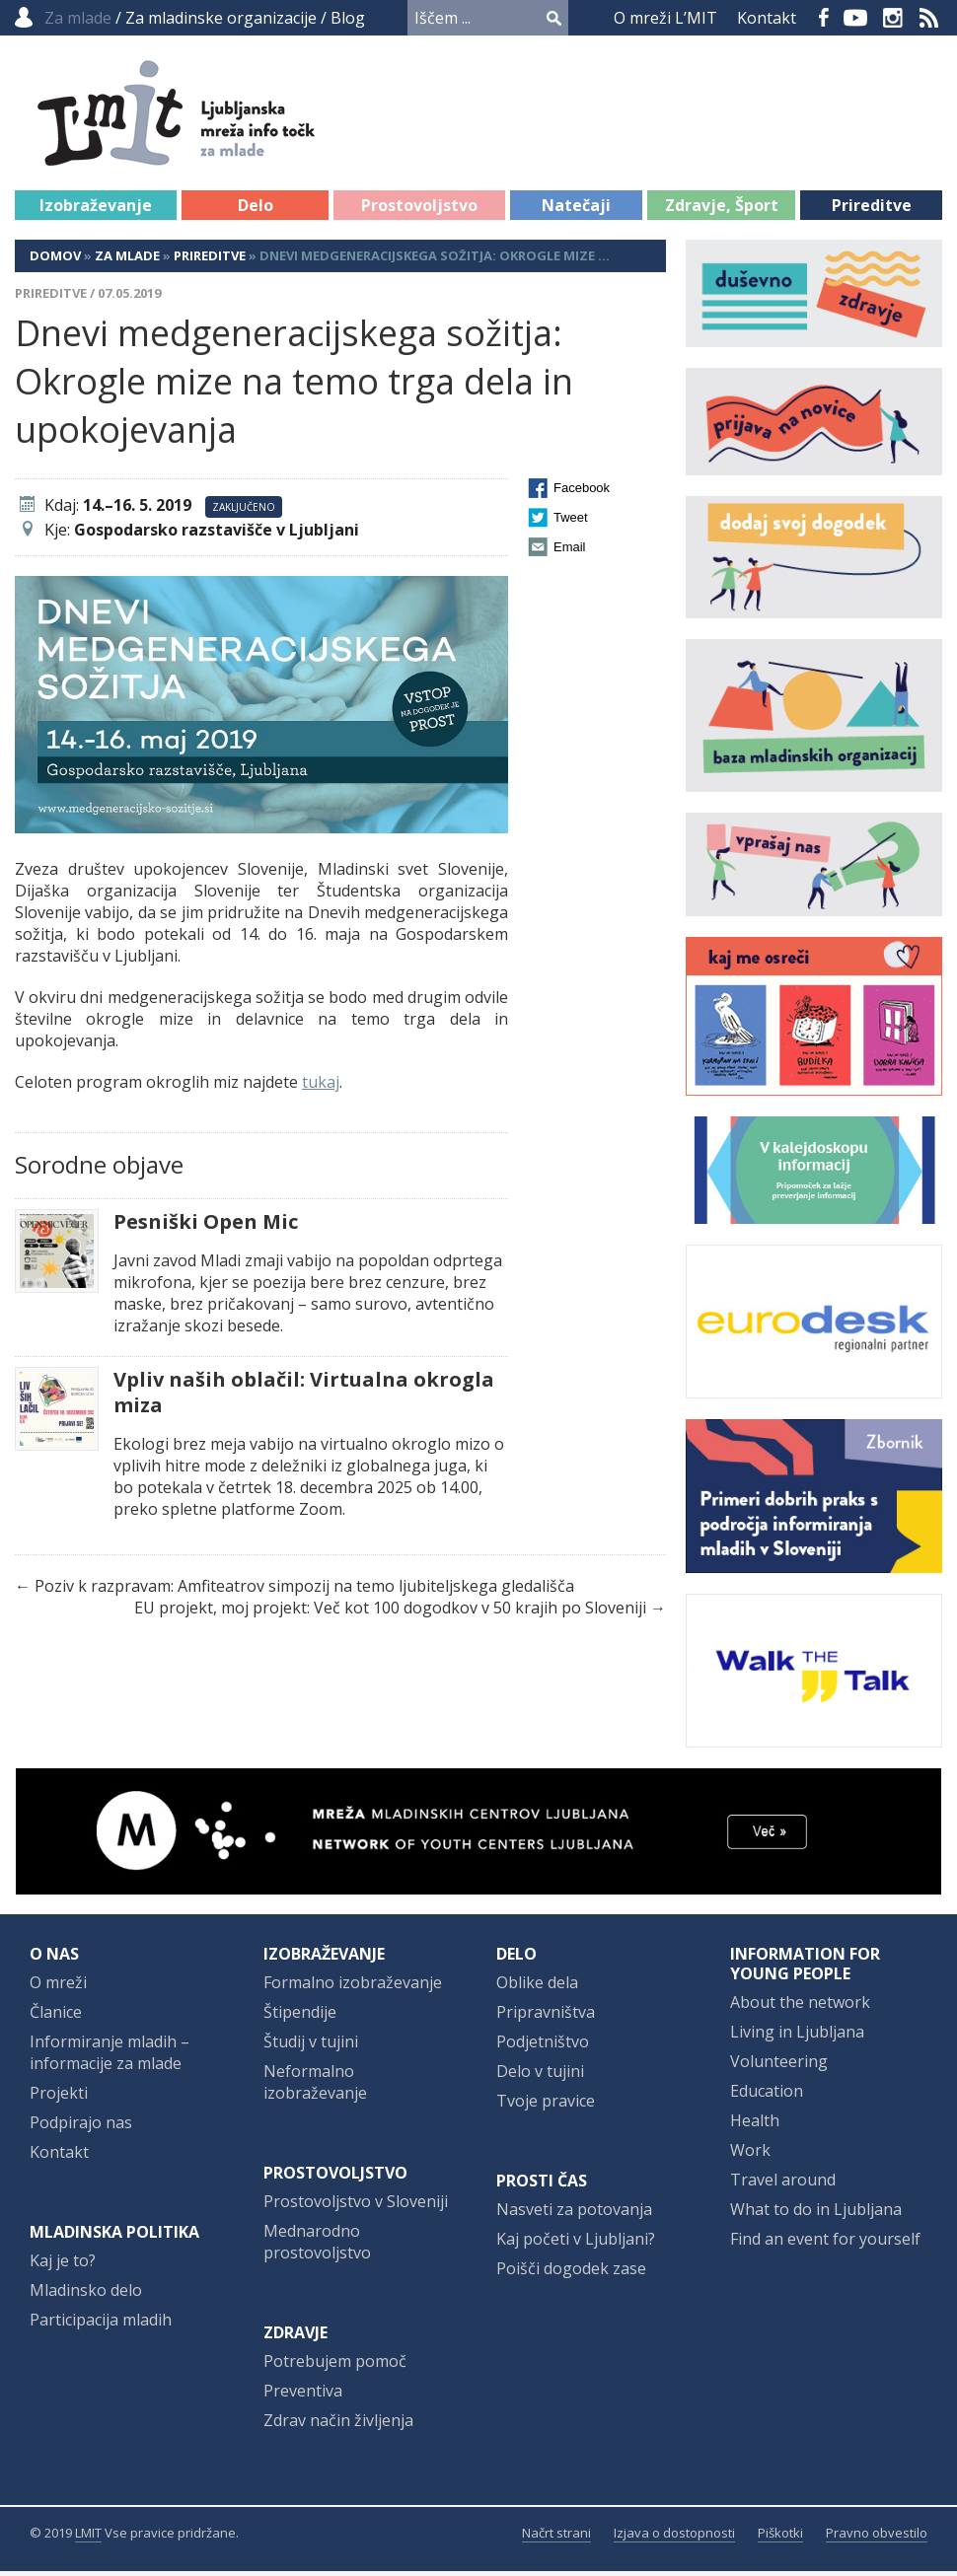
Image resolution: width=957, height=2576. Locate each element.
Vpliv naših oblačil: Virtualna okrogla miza (303, 1397)
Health (754, 2125)
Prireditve (872, 210)
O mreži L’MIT (665, 18)
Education (766, 2096)
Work (750, 2155)
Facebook (824, 18)
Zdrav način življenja (338, 2425)
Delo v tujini (540, 2076)
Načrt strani (556, 2537)
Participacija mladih (101, 2324)
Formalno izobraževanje (352, 1987)
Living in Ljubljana (797, 2036)
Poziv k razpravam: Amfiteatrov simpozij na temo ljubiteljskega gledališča (304, 1591)
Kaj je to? (63, 2265)
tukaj (320, 1087)
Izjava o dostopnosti (674, 2537)
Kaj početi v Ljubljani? (575, 2243)
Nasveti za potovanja (574, 2214)
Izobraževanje (95, 210)
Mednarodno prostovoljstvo (317, 2246)
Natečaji (576, 210)
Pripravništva (545, 2017)
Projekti (59, 2098)
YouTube (855, 18)
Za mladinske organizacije (221, 18)
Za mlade (127, 260)
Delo (255, 210)
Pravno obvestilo (876, 2537)
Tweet (570, 522)
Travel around (783, 2184)
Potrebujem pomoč (334, 2366)
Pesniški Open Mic (205, 1227)
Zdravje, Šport (721, 210)
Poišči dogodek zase (571, 2273)
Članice (56, 2017)
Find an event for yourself (825, 2243)
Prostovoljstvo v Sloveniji (355, 2206)
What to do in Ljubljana (816, 2214)
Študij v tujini (310, 2046)
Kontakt (766, 18)
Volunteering (779, 2066)
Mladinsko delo (86, 2295)
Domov (55, 260)
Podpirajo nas (81, 2127)
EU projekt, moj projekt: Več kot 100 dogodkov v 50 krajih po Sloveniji (390, 1612)
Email (569, 551)
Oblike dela (537, 1987)
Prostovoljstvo (419, 210)
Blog (348, 18)
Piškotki (780, 2537)
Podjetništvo (542, 2046)
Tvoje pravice (545, 2105)
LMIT (88, 2537)
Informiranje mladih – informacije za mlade (109, 2057)
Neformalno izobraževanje (315, 2087)
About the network (800, 2007)
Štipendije (299, 2017)
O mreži (58, 1987)
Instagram (893, 18)
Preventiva (302, 2395)
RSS (929, 18)
